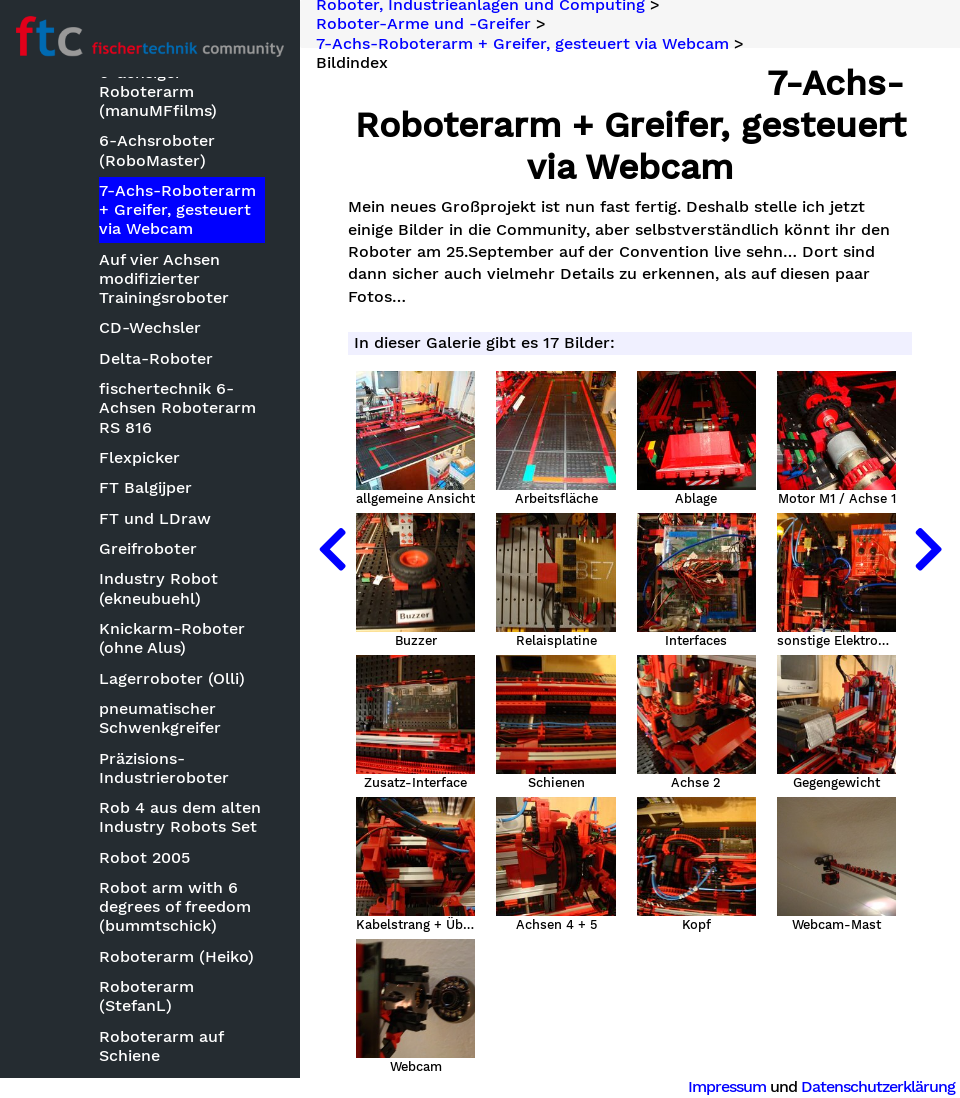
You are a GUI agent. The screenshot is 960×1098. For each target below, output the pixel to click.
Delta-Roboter (156, 358)
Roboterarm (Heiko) (176, 956)
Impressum (727, 1086)
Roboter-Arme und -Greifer (423, 24)
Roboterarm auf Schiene (161, 1046)
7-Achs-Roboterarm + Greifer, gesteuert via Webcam (177, 209)
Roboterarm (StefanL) (146, 996)
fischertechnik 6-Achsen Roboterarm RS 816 (177, 407)
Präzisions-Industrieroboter (164, 768)
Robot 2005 (144, 857)
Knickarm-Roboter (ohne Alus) (172, 638)
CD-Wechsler (150, 327)
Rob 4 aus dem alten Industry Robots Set (180, 817)
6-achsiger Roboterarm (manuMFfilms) (158, 91)
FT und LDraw (155, 518)
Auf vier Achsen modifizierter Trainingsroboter (164, 278)
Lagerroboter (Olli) (172, 678)
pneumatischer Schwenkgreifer (160, 718)
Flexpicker (139, 457)
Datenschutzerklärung (878, 1086)
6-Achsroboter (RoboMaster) (157, 150)
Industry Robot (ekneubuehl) (158, 588)
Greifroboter (148, 548)
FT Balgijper (145, 487)
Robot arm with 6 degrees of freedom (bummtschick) (175, 906)
